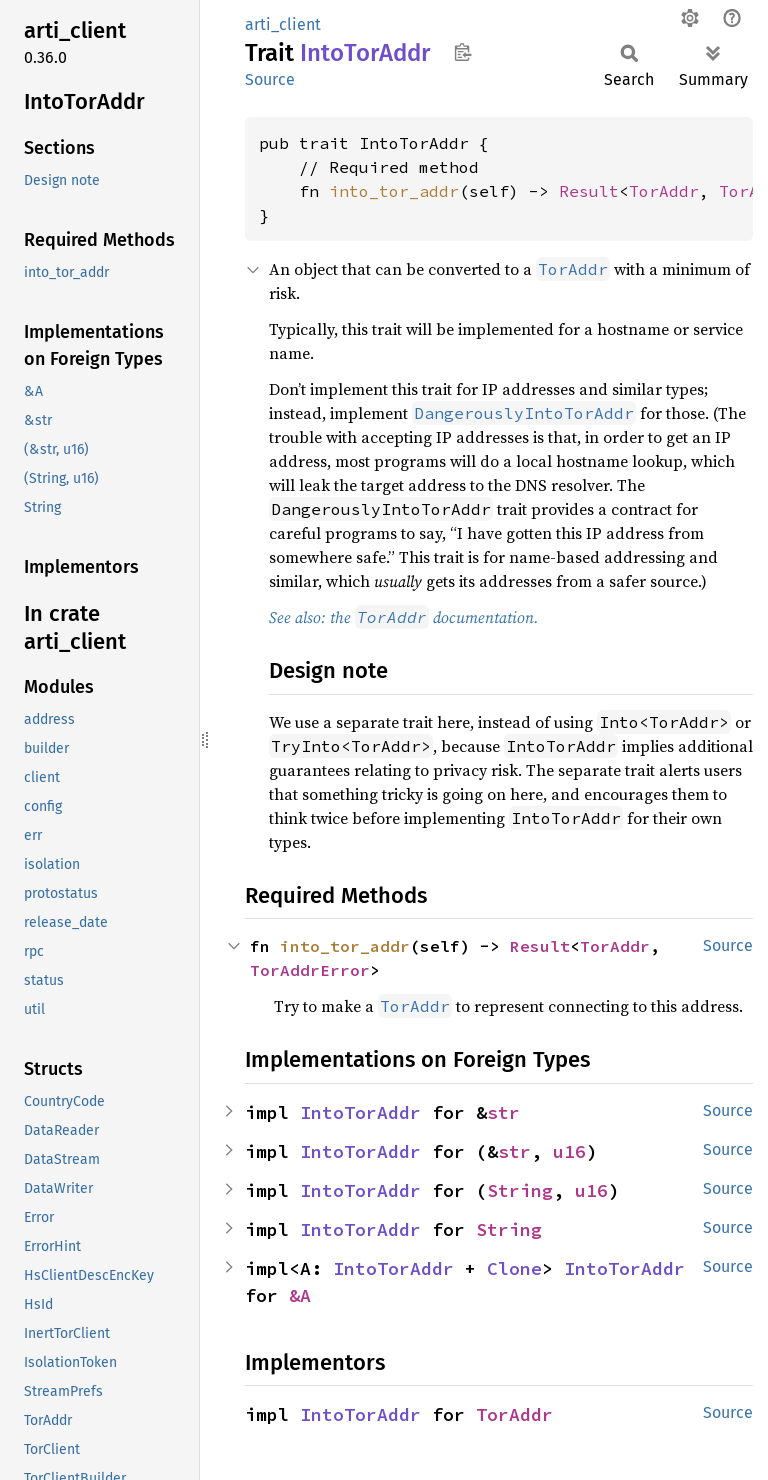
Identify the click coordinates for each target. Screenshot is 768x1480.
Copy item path (462, 52)
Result (589, 191)
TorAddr (664, 191)
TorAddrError (310, 970)
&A (300, 1295)
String (520, 1190)
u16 (569, 1151)
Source (270, 79)
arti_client (283, 24)
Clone (514, 1268)
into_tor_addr (394, 191)
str (503, 1112)
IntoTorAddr (360, 1112)
